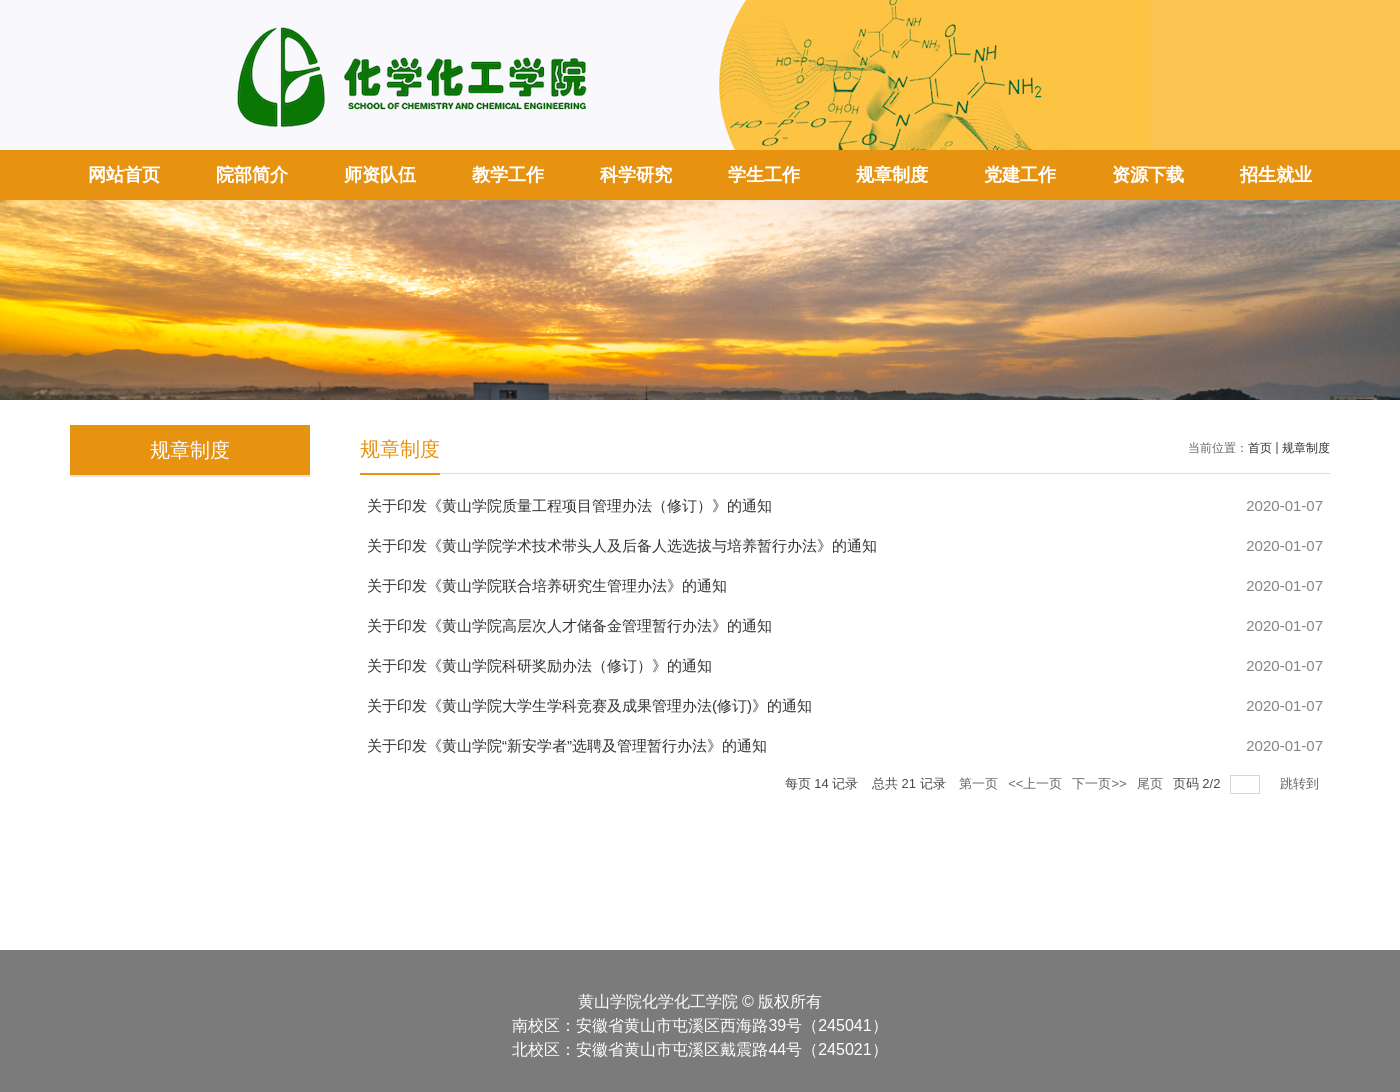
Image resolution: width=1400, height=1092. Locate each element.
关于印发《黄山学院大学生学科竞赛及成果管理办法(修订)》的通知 (589, 705)
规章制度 (892, 175)
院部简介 (252, 175)
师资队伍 (380, 175)
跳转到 (1301, 783)
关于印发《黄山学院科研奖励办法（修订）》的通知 (539, 665)
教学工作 (508, 175)
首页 (1260, 448)
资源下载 (1148, 175)
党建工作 (1020, 175)
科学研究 (636, 175)
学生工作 (764, 175)
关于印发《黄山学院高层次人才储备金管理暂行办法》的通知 (569, 625)
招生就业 (1276, 175)
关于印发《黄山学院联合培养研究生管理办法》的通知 (547, 585)
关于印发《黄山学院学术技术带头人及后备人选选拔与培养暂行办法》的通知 (622, 545)
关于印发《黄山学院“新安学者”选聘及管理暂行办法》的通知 (567, 745)
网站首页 (124, 175)
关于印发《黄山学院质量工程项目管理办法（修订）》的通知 (569, 505)
